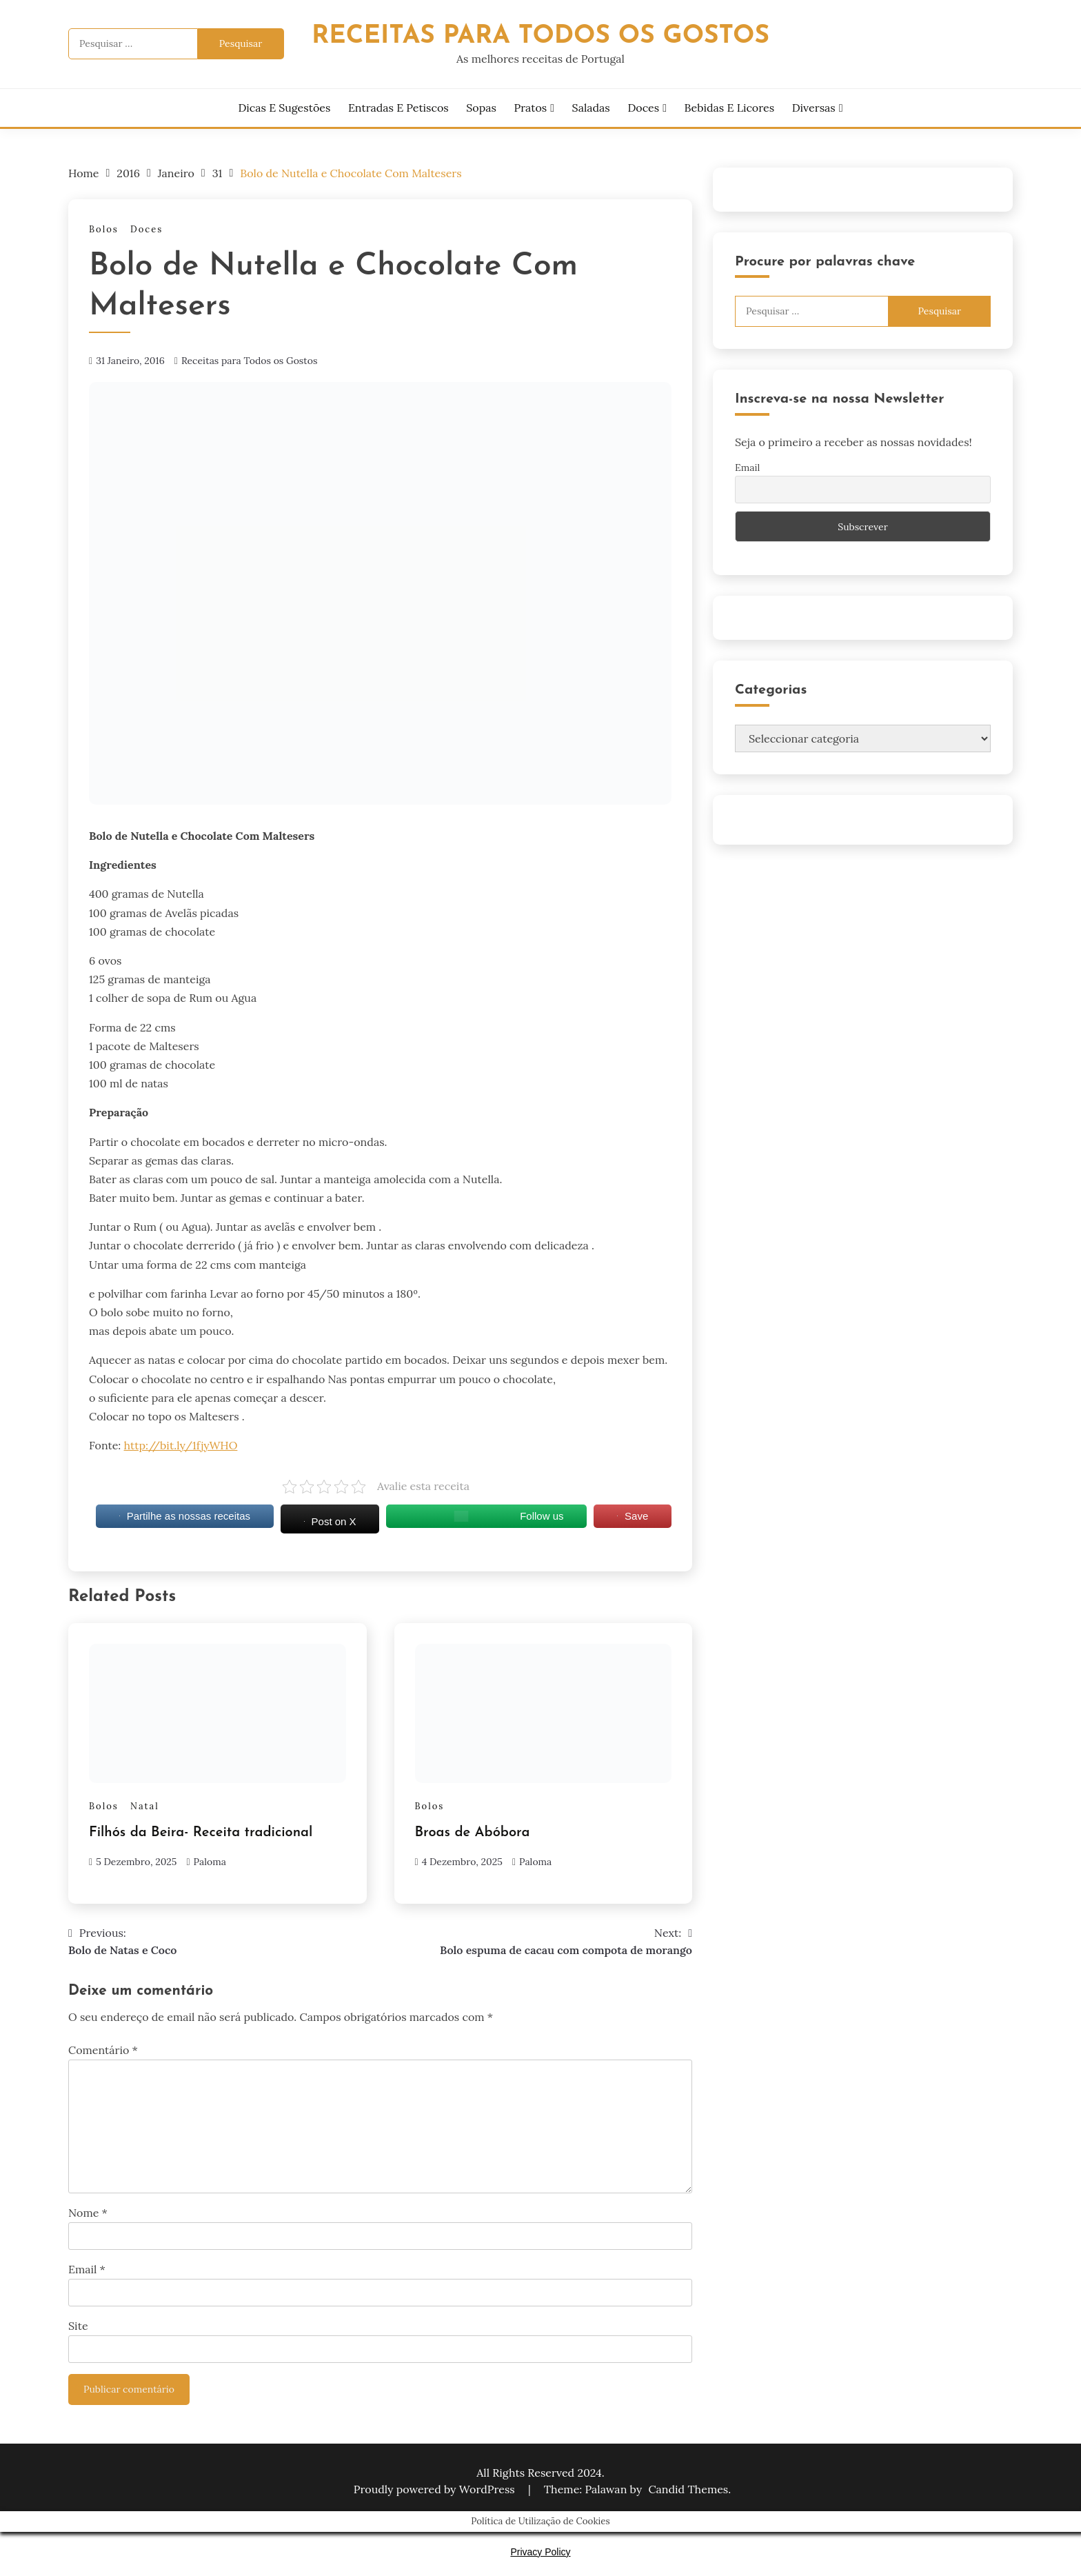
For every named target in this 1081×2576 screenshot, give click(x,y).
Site (78, 2326)
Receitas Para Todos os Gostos (540, 36)
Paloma (210, 1861)
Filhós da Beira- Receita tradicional (200, 1833)
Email (86, 2269)
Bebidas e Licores (729, 107)
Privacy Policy (540, 2551)
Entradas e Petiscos (398, 107)
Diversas (814, 107)
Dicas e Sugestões (284, 107)
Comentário (103, 2050)
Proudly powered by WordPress (436, 2489)
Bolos (104, 229)
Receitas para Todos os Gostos (249, 360)
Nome (88, 2213)
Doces (643, 107)
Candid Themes (688, 2489)
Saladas (591, 107)
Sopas (481, 107)
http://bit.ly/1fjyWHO (181, 1445)
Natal (144, 1806)
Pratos (530, 107)
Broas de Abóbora (472, 1833)
